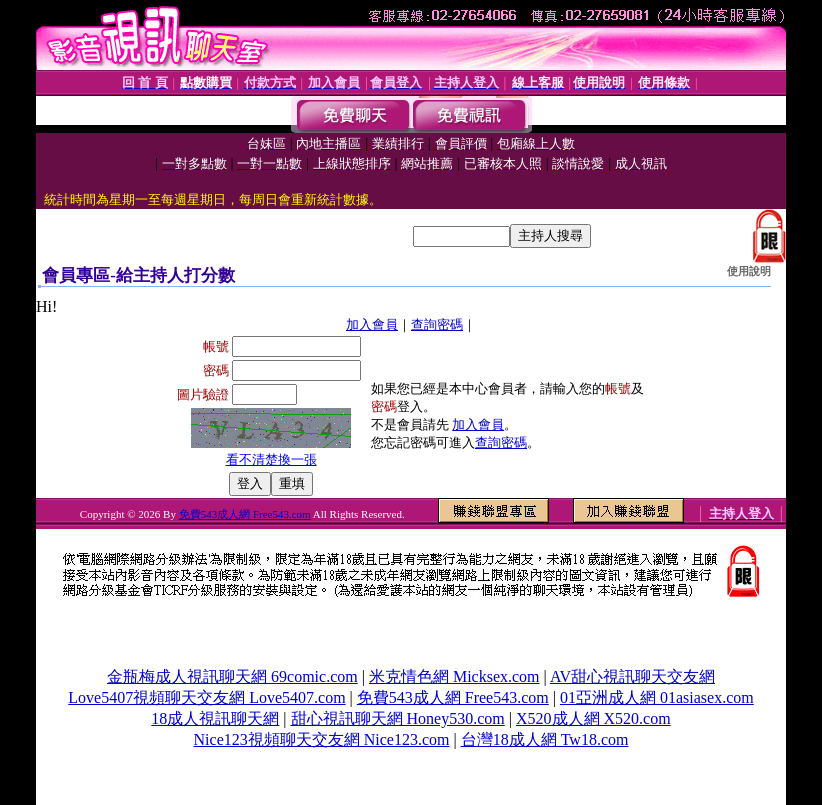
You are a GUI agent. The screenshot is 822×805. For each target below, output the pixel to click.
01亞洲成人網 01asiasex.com (657, 697)
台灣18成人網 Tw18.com (545, 739)
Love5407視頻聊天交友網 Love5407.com (206, 697)
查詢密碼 (437, 324)
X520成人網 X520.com (593, 718)
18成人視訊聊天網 (215, 718)
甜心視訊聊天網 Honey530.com (398, 718)
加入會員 (372, 324)
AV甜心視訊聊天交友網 (632, 676)
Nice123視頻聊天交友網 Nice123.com (322, 739)
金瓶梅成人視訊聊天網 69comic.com (232, 676)
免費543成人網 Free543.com (245, 514)
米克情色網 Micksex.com (454, 676)
